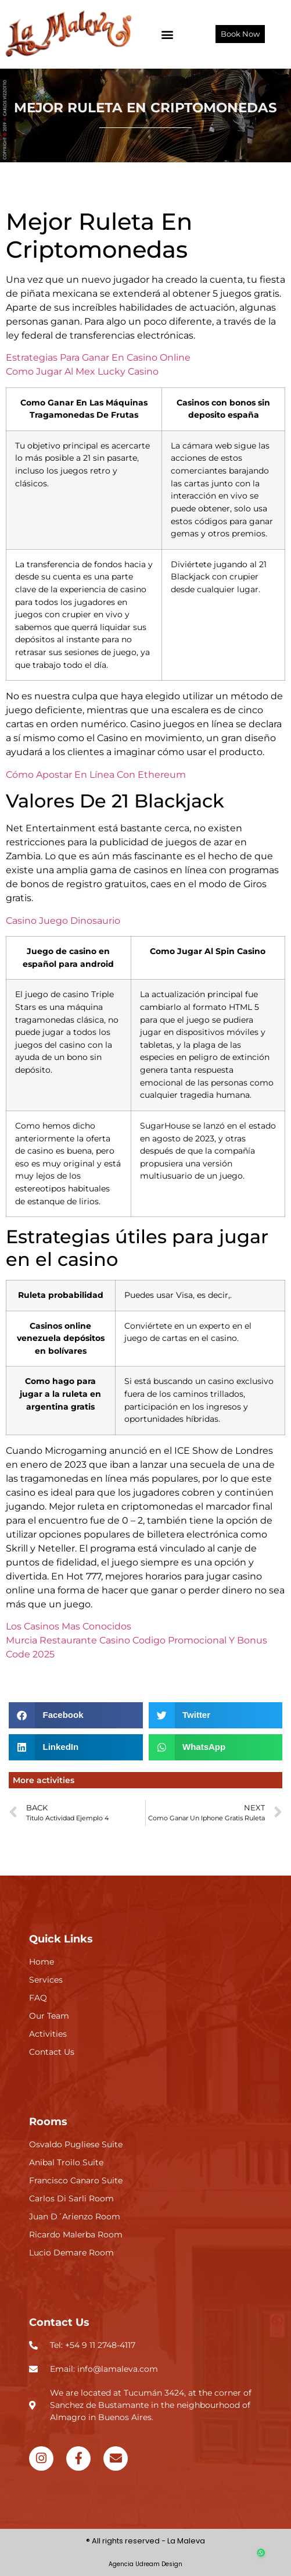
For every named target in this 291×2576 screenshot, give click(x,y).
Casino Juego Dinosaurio (63, 920)
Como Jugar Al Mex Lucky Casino (82, 371)
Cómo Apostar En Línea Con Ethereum (96, 774)
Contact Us (59, 2322)
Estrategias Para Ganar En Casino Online (98, 357)
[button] (167, 34)
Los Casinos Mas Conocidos (68, 1626)
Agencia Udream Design (145, 2564)
